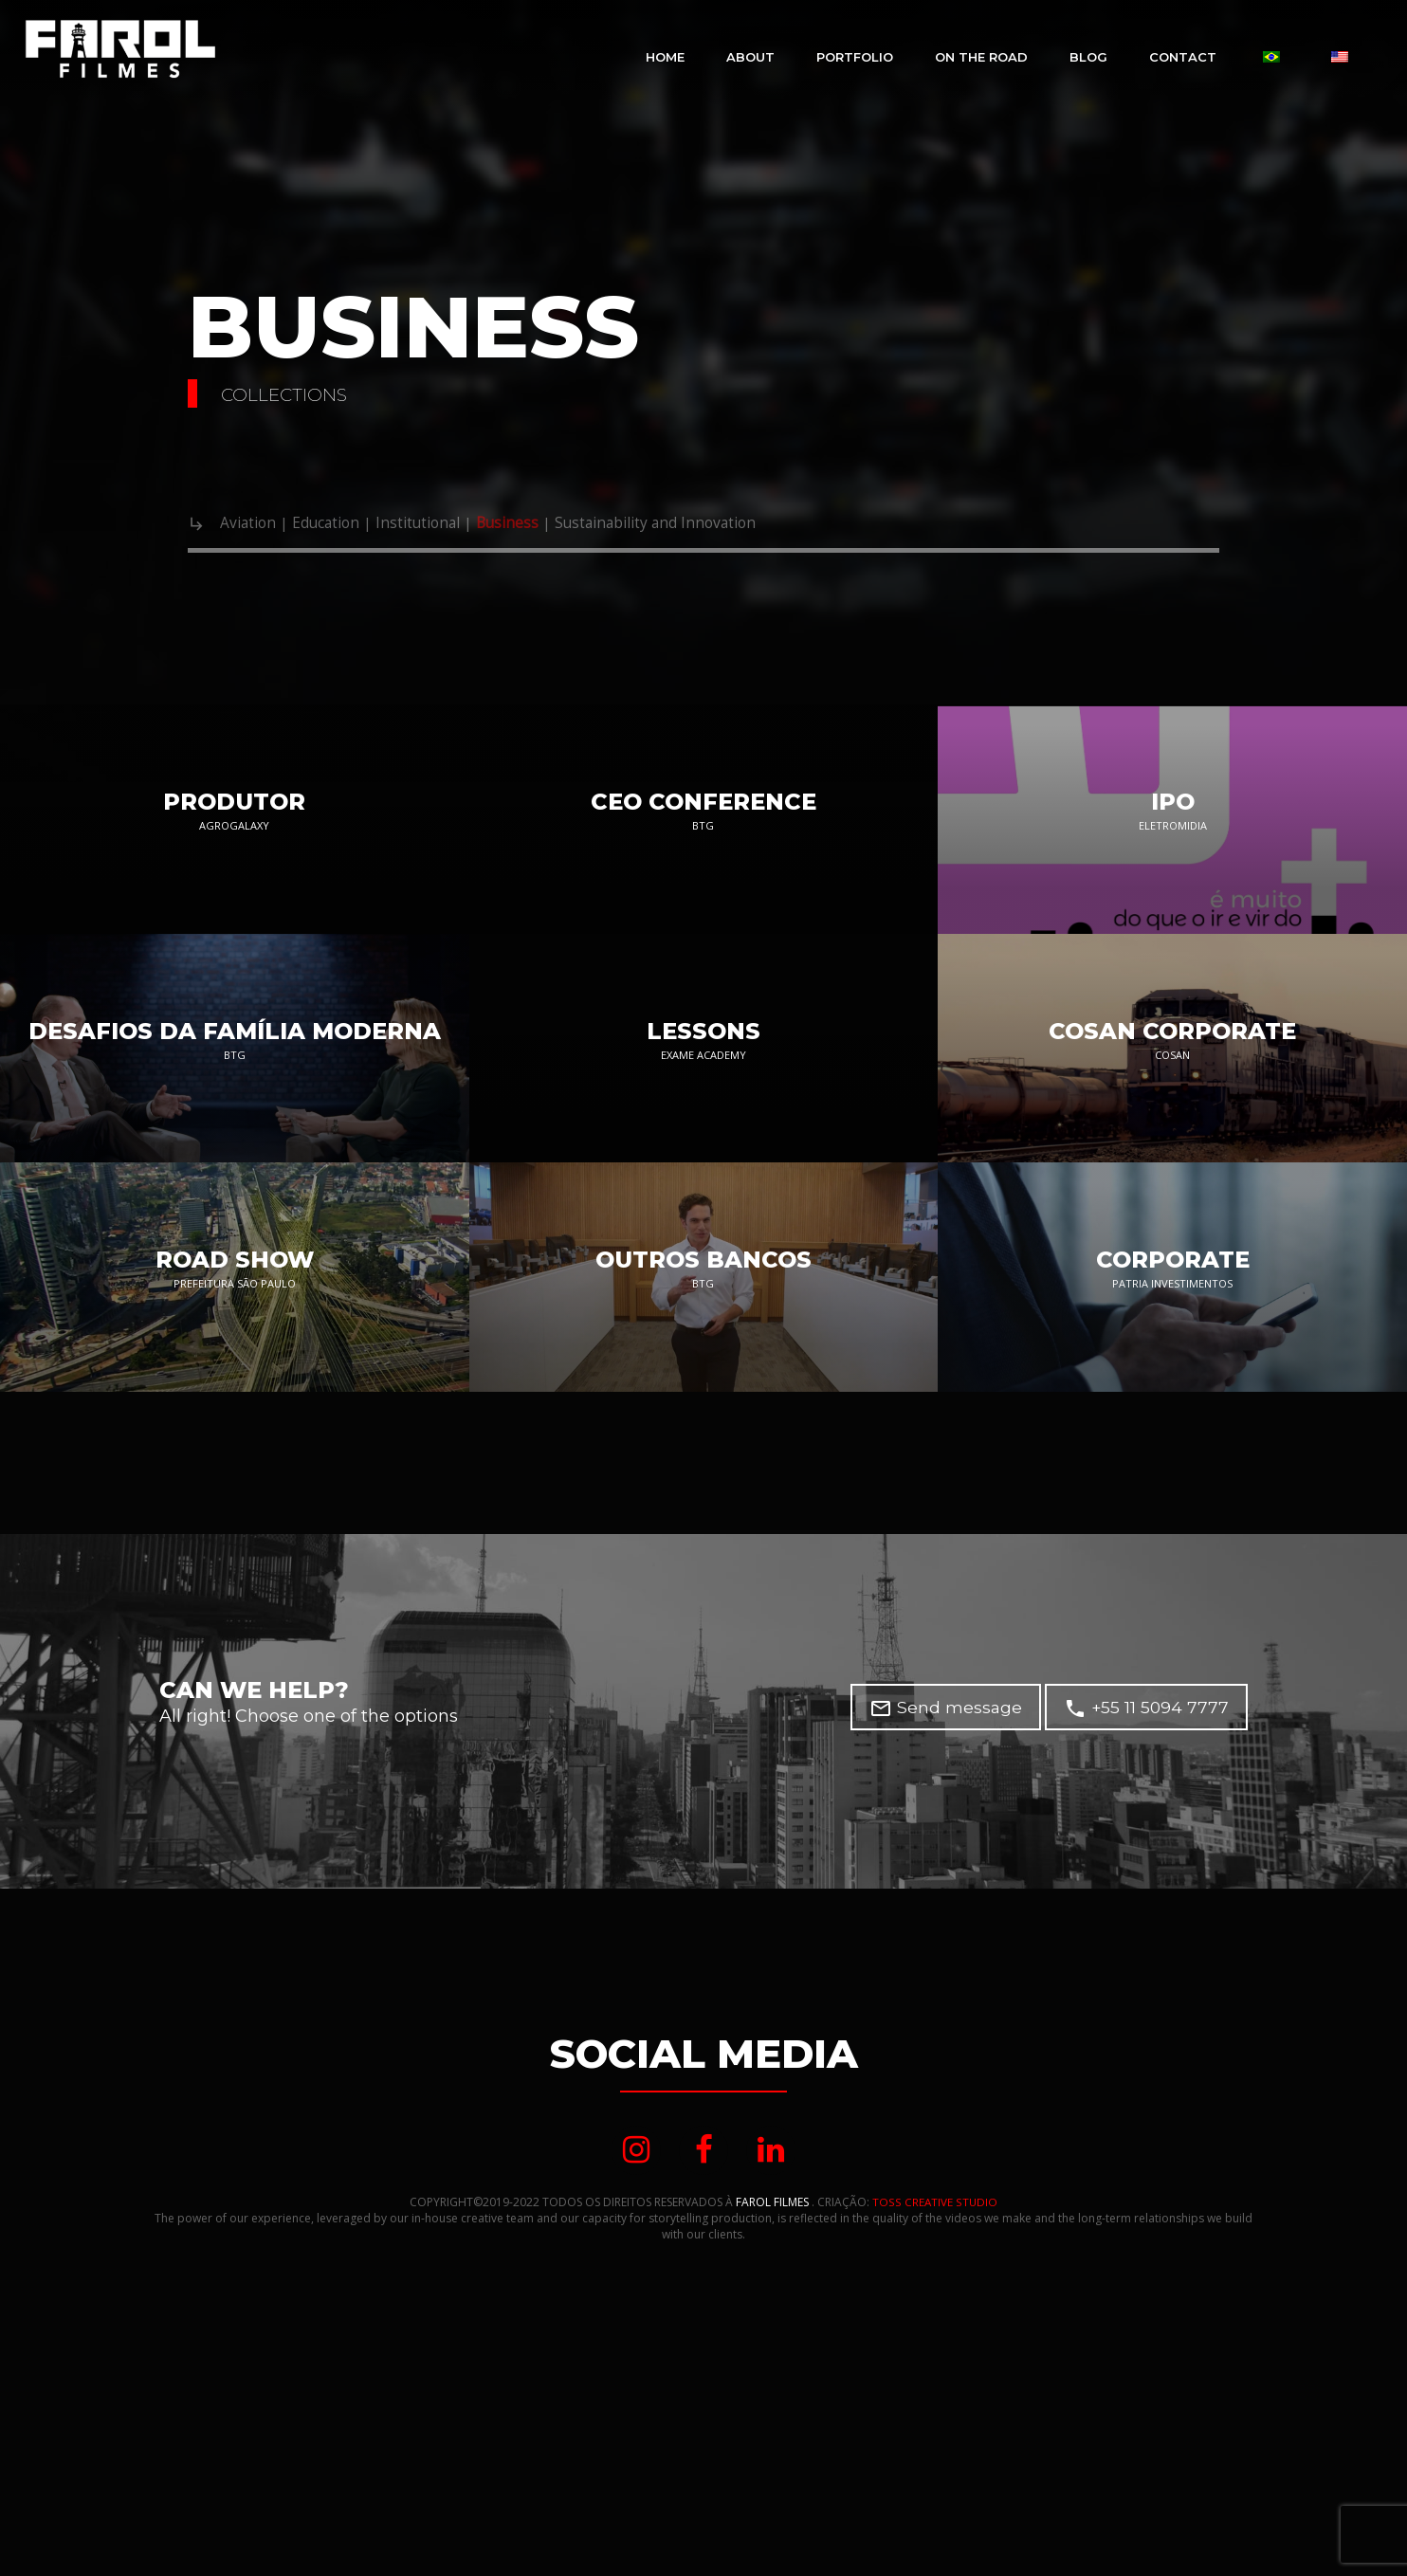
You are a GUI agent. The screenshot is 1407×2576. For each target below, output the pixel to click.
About (750, 56)
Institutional (451, 524)
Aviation (253, 524)
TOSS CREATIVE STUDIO (935, 2374)
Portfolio (854, 56)
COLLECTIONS (302, 393)
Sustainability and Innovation (725, 524)
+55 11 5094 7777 (1145, 1878)
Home (665, 56)
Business (554, 524)
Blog (1088, 56)
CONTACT (1182, 56)
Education (343, 524)
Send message (943, 1878)
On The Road (981, 56)
